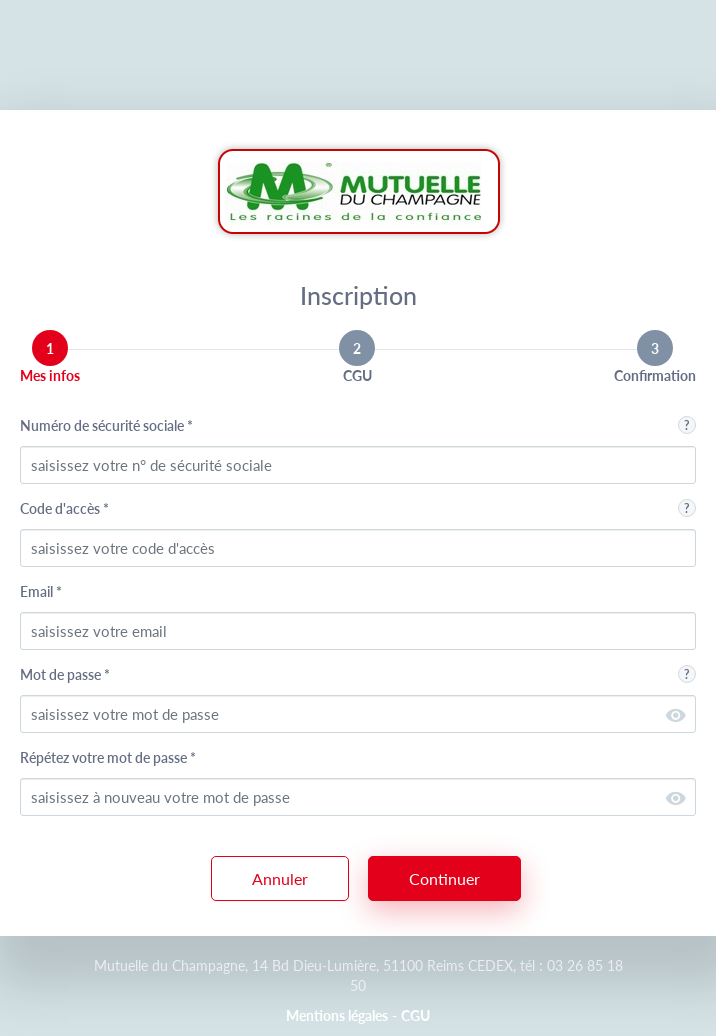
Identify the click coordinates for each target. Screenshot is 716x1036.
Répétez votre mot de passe (108, 757)
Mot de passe (65, 674)
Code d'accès (64, 508)
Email (41, 591)
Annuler (280, 878)
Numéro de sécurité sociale (106, 425)
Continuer (444, 878)
